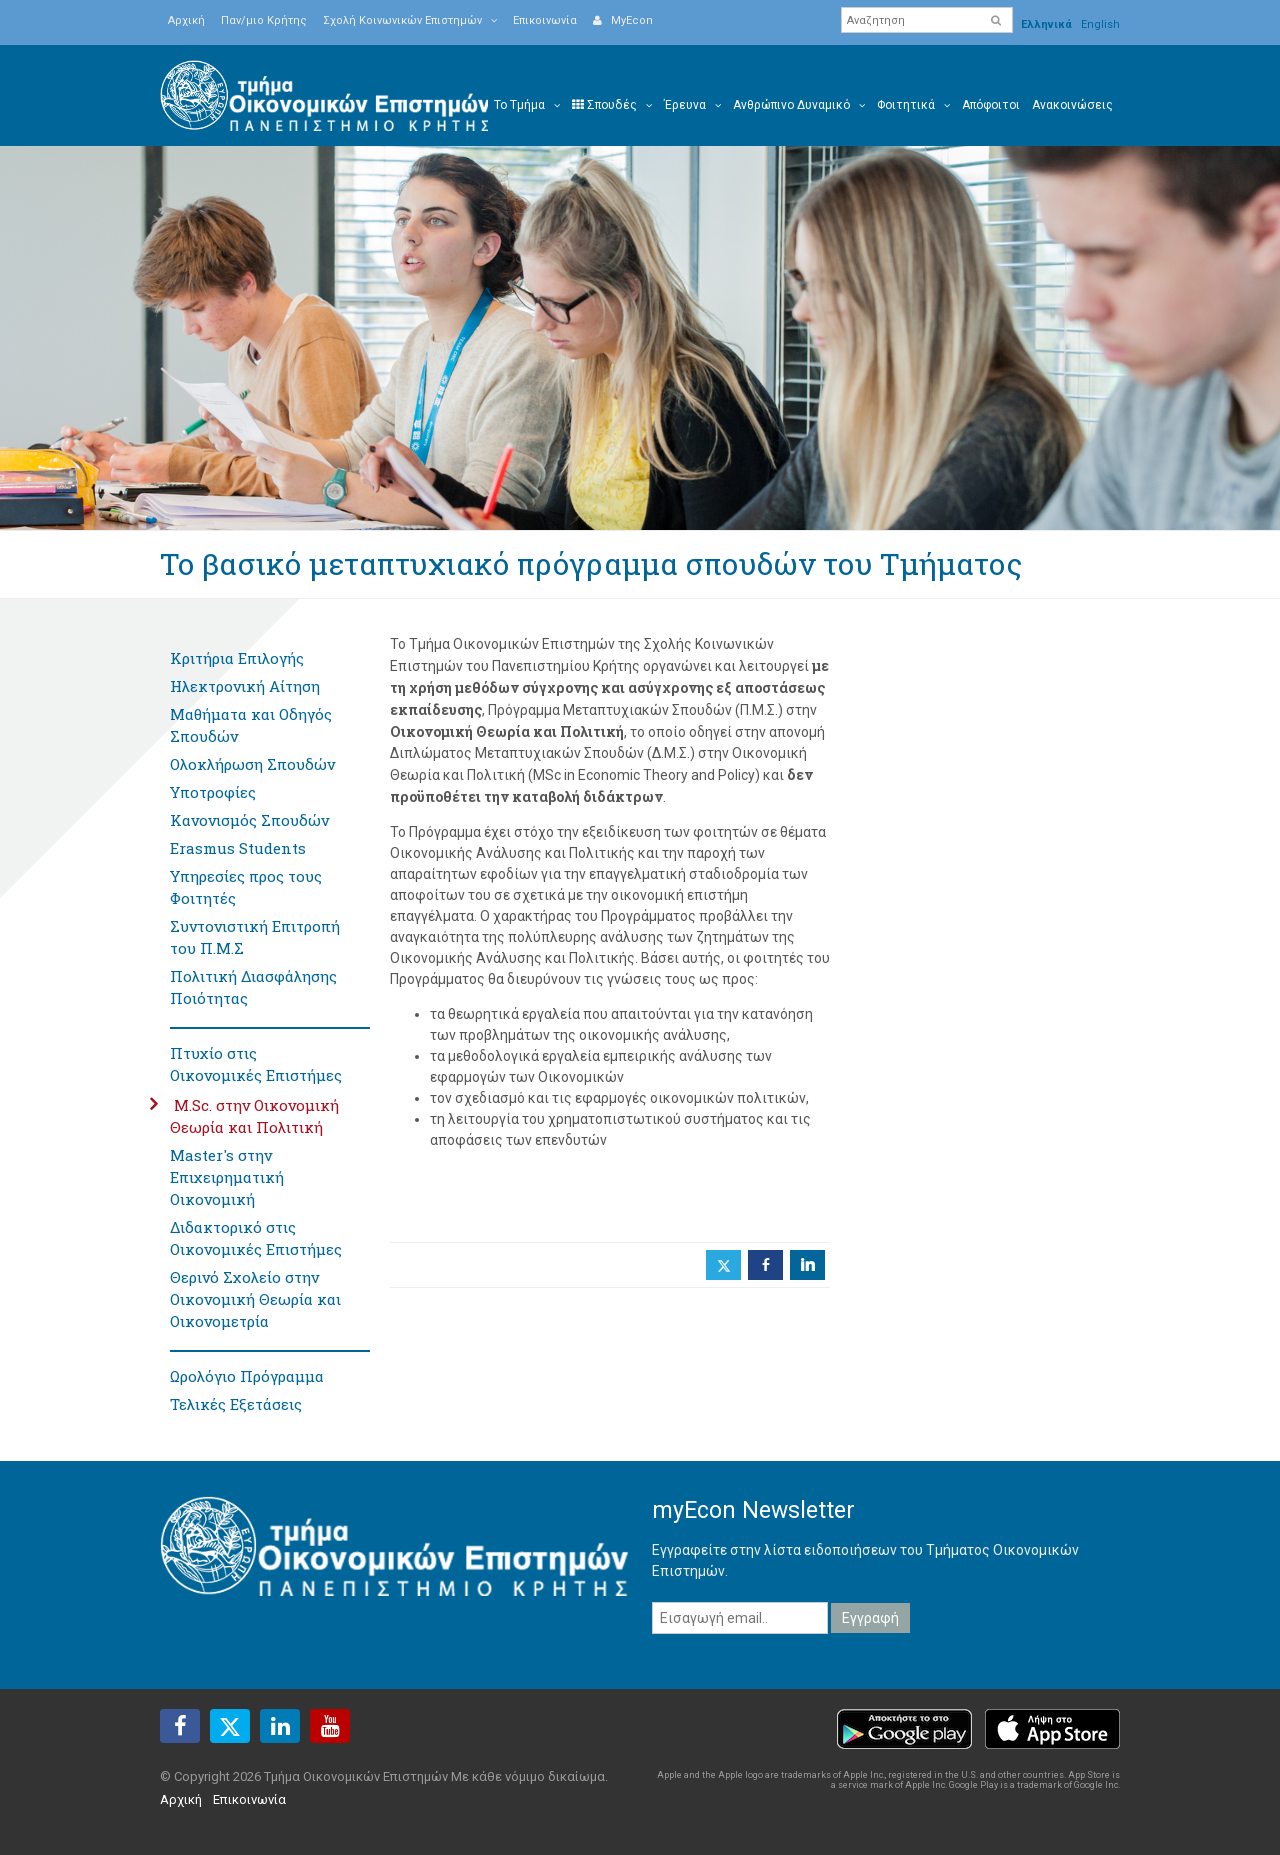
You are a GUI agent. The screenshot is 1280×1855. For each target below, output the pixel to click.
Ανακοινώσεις (1072, 105)
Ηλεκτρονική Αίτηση (245, 686)
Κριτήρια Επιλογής (237, 658)
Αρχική (186, 20)
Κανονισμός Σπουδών (249, 820)
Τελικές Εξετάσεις (236, 1404)
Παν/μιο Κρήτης (264, 20)
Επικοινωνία (545, 20)
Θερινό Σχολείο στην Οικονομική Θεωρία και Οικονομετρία (255, 1299)
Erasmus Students (238, 848)
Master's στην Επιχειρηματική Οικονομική (227, 1177)
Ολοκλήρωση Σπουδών (252, 764)
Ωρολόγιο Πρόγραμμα (247, 1376)
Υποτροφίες (213, 792)
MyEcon (623, 20)
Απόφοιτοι (991, 105)
